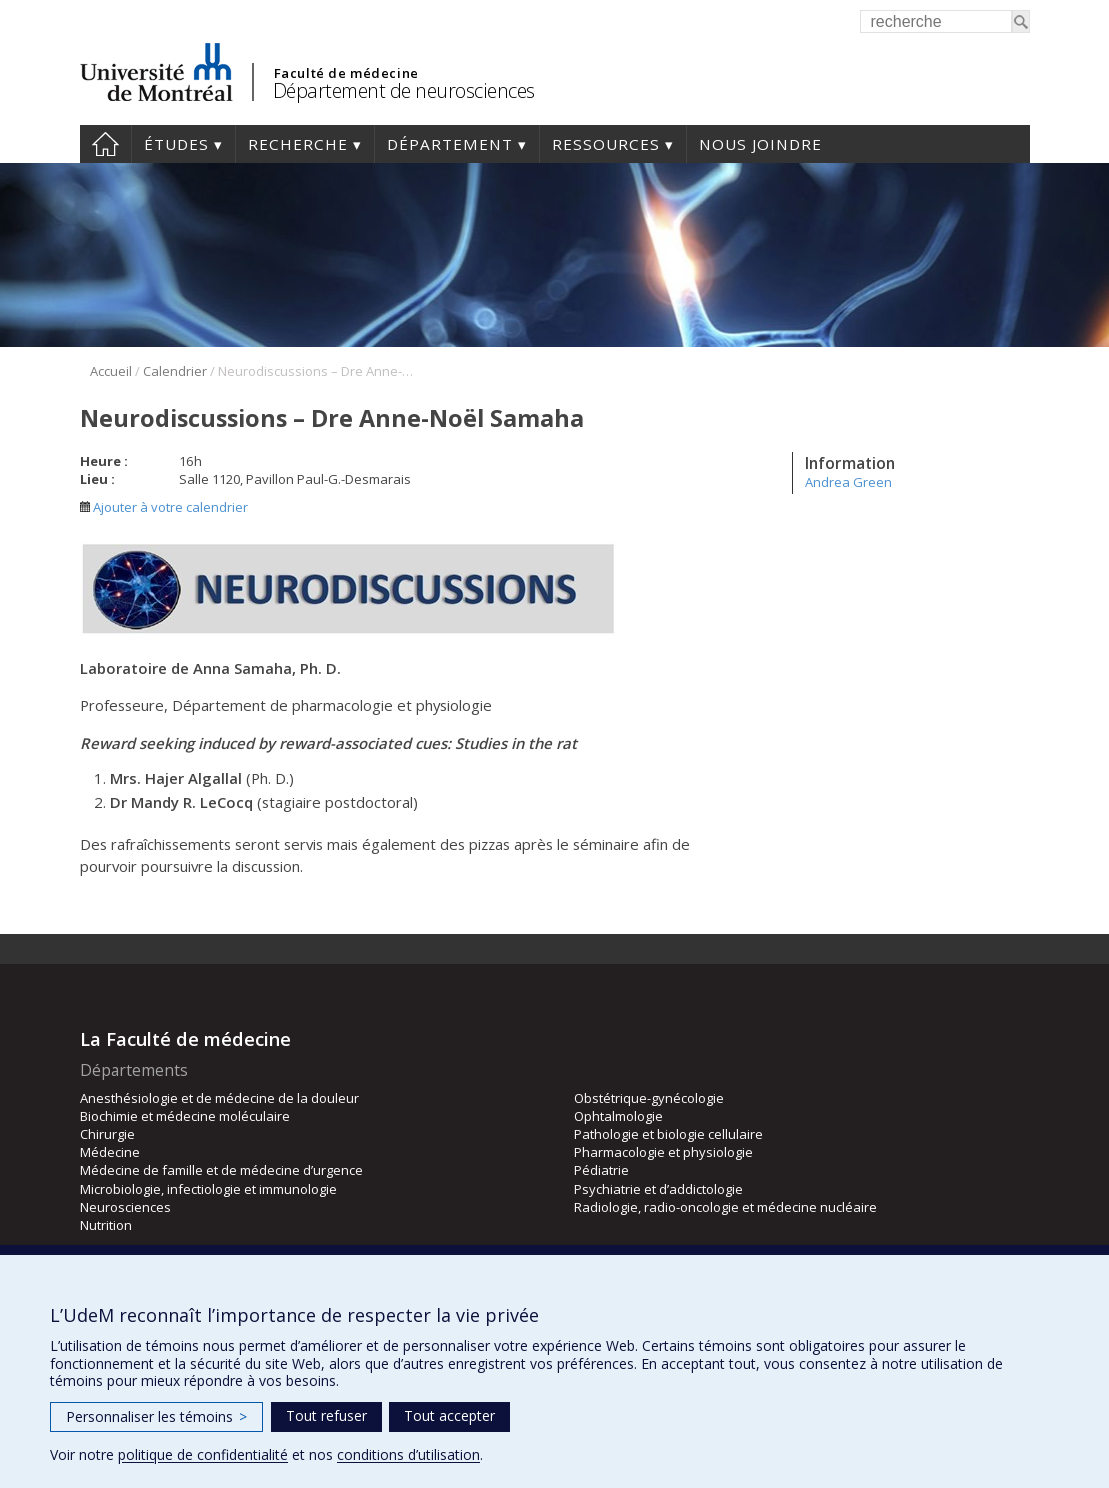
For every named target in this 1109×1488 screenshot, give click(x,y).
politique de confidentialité (203, 1454)
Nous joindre (760, 144)
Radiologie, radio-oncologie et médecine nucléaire (725, 1207)
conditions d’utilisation (408, 1454)
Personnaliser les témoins (156, 1416)
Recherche (298, 144)
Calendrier (175, 371)
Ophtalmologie (618, 1116)
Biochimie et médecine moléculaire (185, 1116)
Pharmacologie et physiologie (663, 1152)
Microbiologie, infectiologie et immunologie (208, 1189)
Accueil (105, 144)
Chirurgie (107, 1134)
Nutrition (106, 1225)
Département (450, 144)
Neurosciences (125, 1207)
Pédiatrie (601, 1170)
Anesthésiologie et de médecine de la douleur (219, 1098)
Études (176, 144)
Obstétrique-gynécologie (649, 1098)
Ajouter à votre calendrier (164, 507)
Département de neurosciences (404, 90)
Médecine (110, 1152)
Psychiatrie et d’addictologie (658, 1189)
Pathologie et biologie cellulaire (668, 1134)
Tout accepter (449, 1415)
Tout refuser (326, 1415)
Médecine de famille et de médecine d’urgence (221, 1170)
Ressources (606, 144)
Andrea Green (848, 482)
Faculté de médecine (346, 73)
